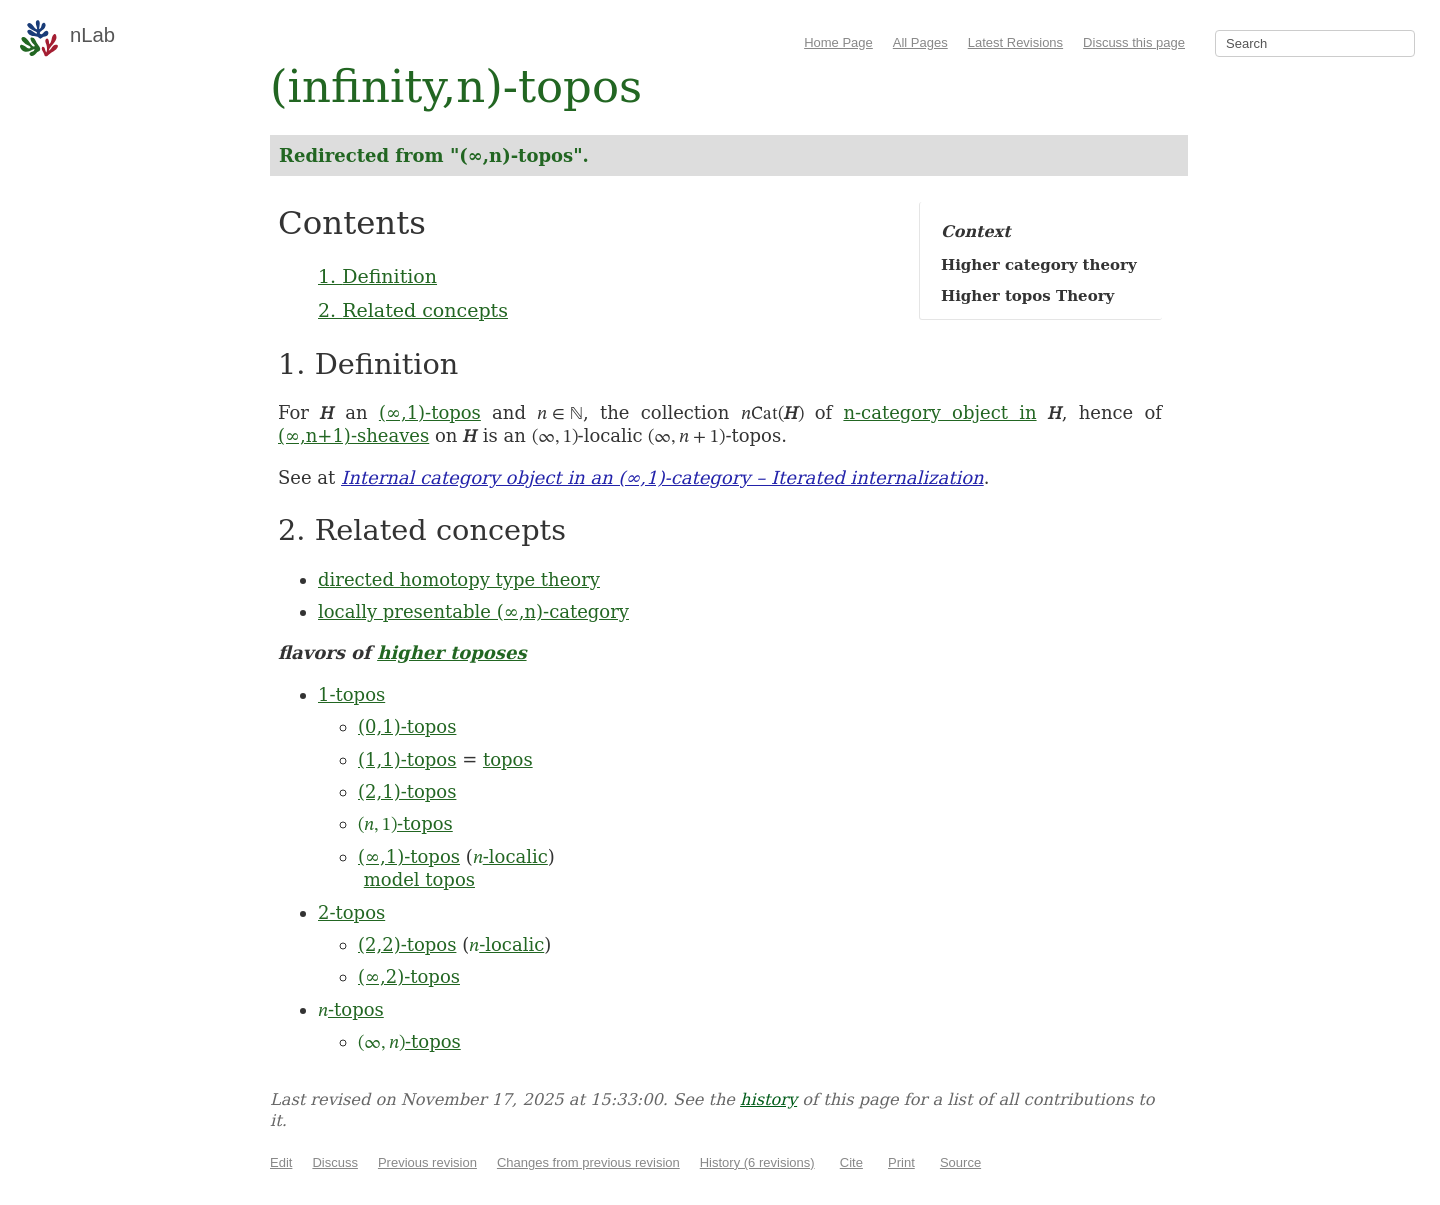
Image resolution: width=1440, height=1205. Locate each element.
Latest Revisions (1015, 42)
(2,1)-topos (407, 791)
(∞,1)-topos (430, 412)
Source (960, 1162)
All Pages (920, 42)
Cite (851, 1162)
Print (901, 1162)
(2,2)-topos (407, 944)
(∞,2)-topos (409, 976)
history (768, 1099)
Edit (281, 1162)
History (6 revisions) (757, 1162)
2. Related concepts (413, 310)
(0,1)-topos (407, 726)
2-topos (351, 912)
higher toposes (451, 652)
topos (508, 759)
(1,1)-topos (407, 759)
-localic (510, 856)
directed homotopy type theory (459, 579)
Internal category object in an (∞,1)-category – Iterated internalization (662, 477)
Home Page (838, 42)
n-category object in (939, 412)
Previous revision (427, 1162)
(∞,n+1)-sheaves (353, 435)
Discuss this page (1134, 42)
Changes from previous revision (588, 1162)
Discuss (335, 1162)
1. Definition (377, 276)
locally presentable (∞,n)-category (473, 611)
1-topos (351, 694)
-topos (405, 823)
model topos (419, 879)
